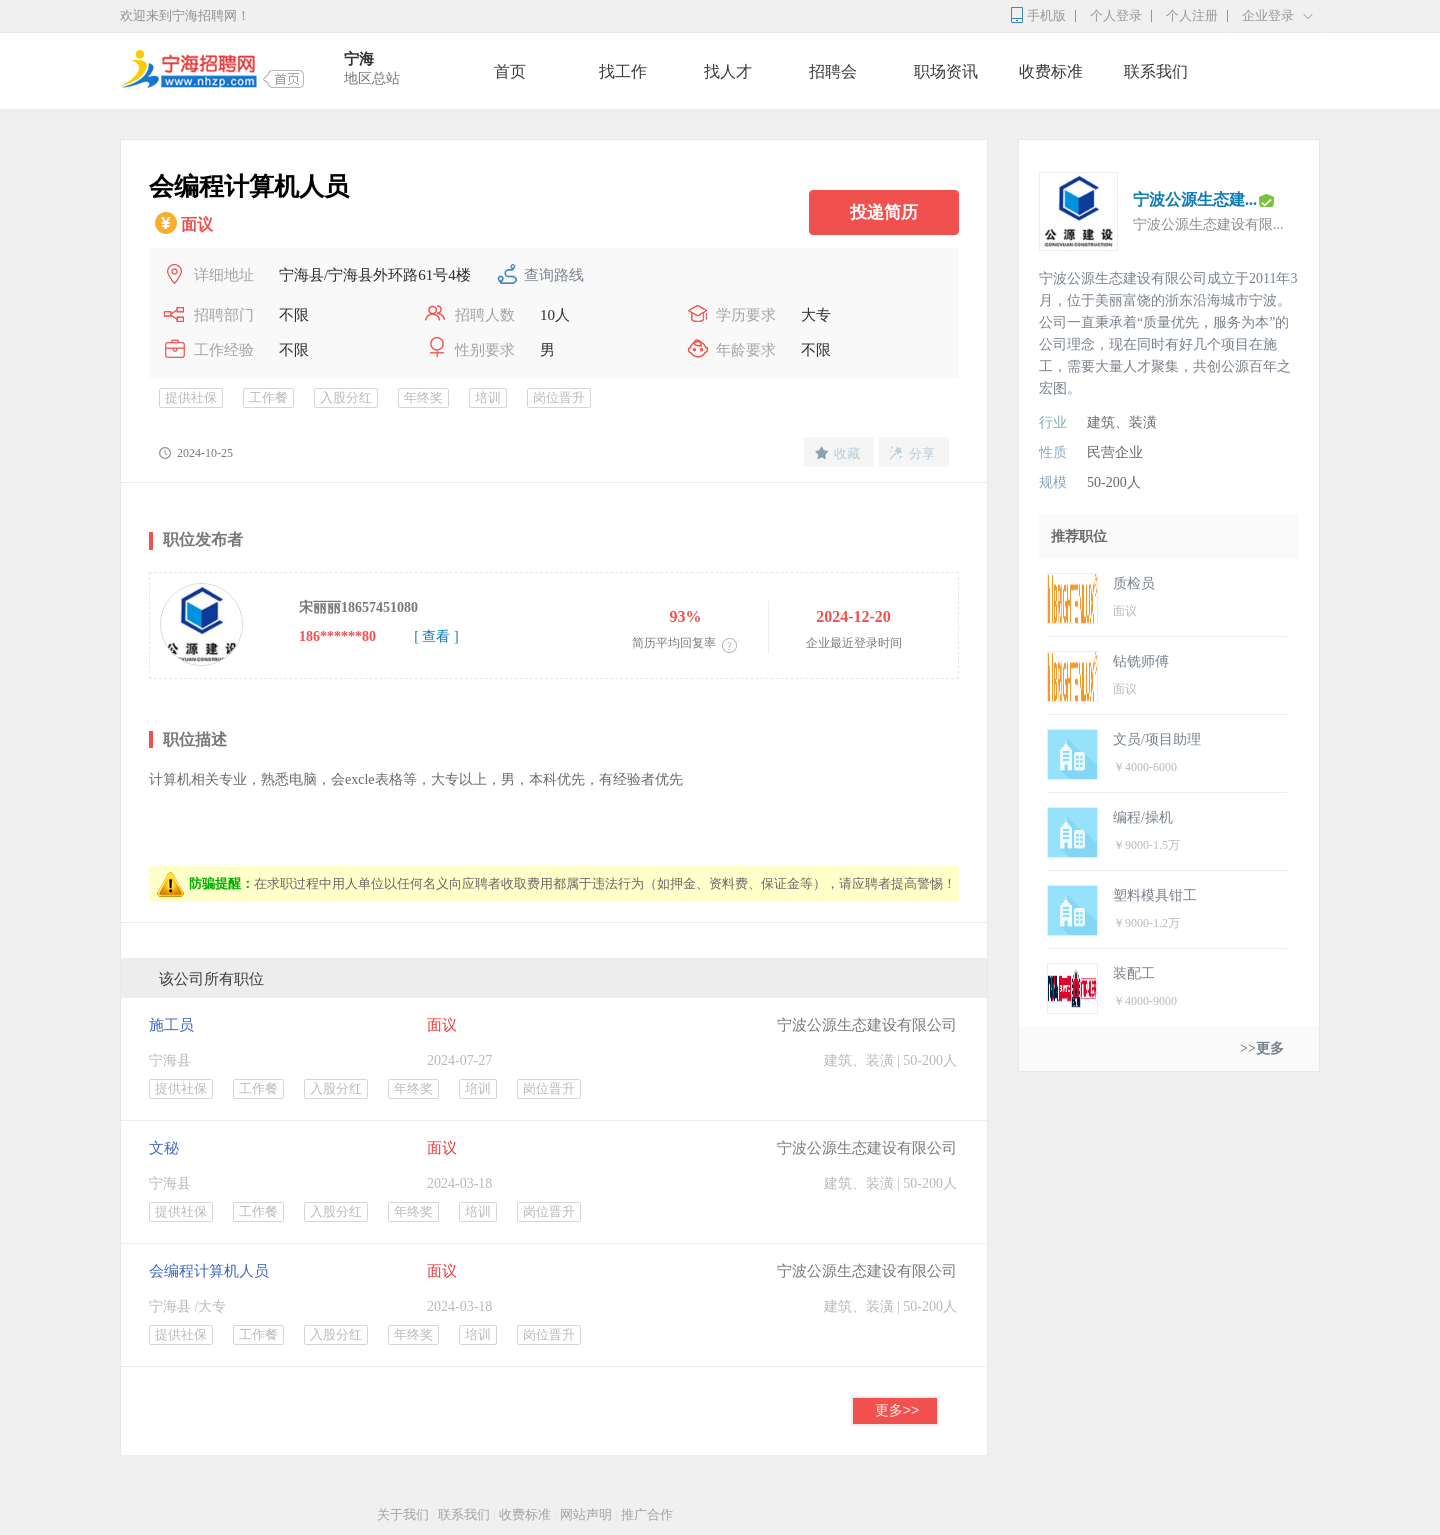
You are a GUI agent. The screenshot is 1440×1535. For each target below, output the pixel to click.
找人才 (728, 71)
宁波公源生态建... (1195, 199)
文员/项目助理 (1157, 739)
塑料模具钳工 (1155, 895)
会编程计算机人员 (209, 1271)
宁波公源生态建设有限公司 (867, 1025)
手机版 (1046, 15)
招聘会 (833, 71)
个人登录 (1116, 15)
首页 (510, 71)
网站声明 (586, 1514)
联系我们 (1156, 71)
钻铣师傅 (1141, 661)
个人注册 (1192, 15)
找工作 (623, 71)
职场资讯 (946, 71)
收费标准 (1051, 71)
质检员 (1134, 583)
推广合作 (647, 1514)
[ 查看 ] (436, 636)
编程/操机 (1143, 817)
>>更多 (1262, 1048)
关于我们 (403, 1514)
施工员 (171, 1025)
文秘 (164, 1148)
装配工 (1134, 973)
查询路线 (554, 275)
